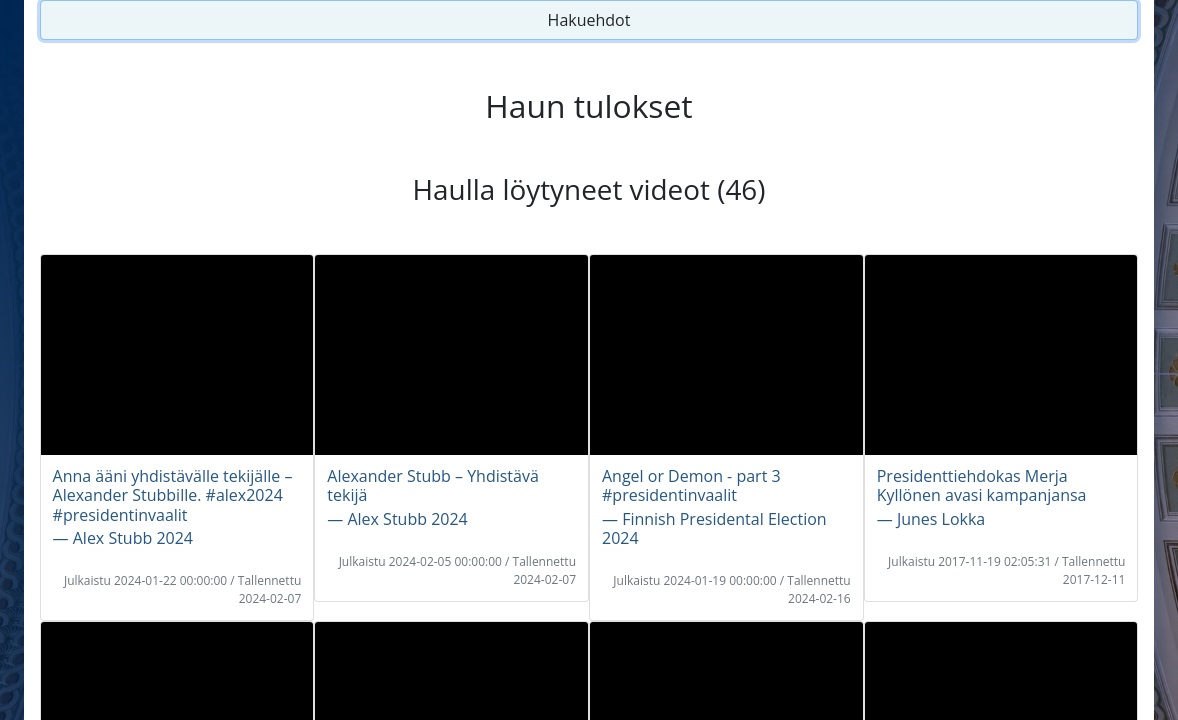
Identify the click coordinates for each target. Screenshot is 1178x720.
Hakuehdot (589, 20)
